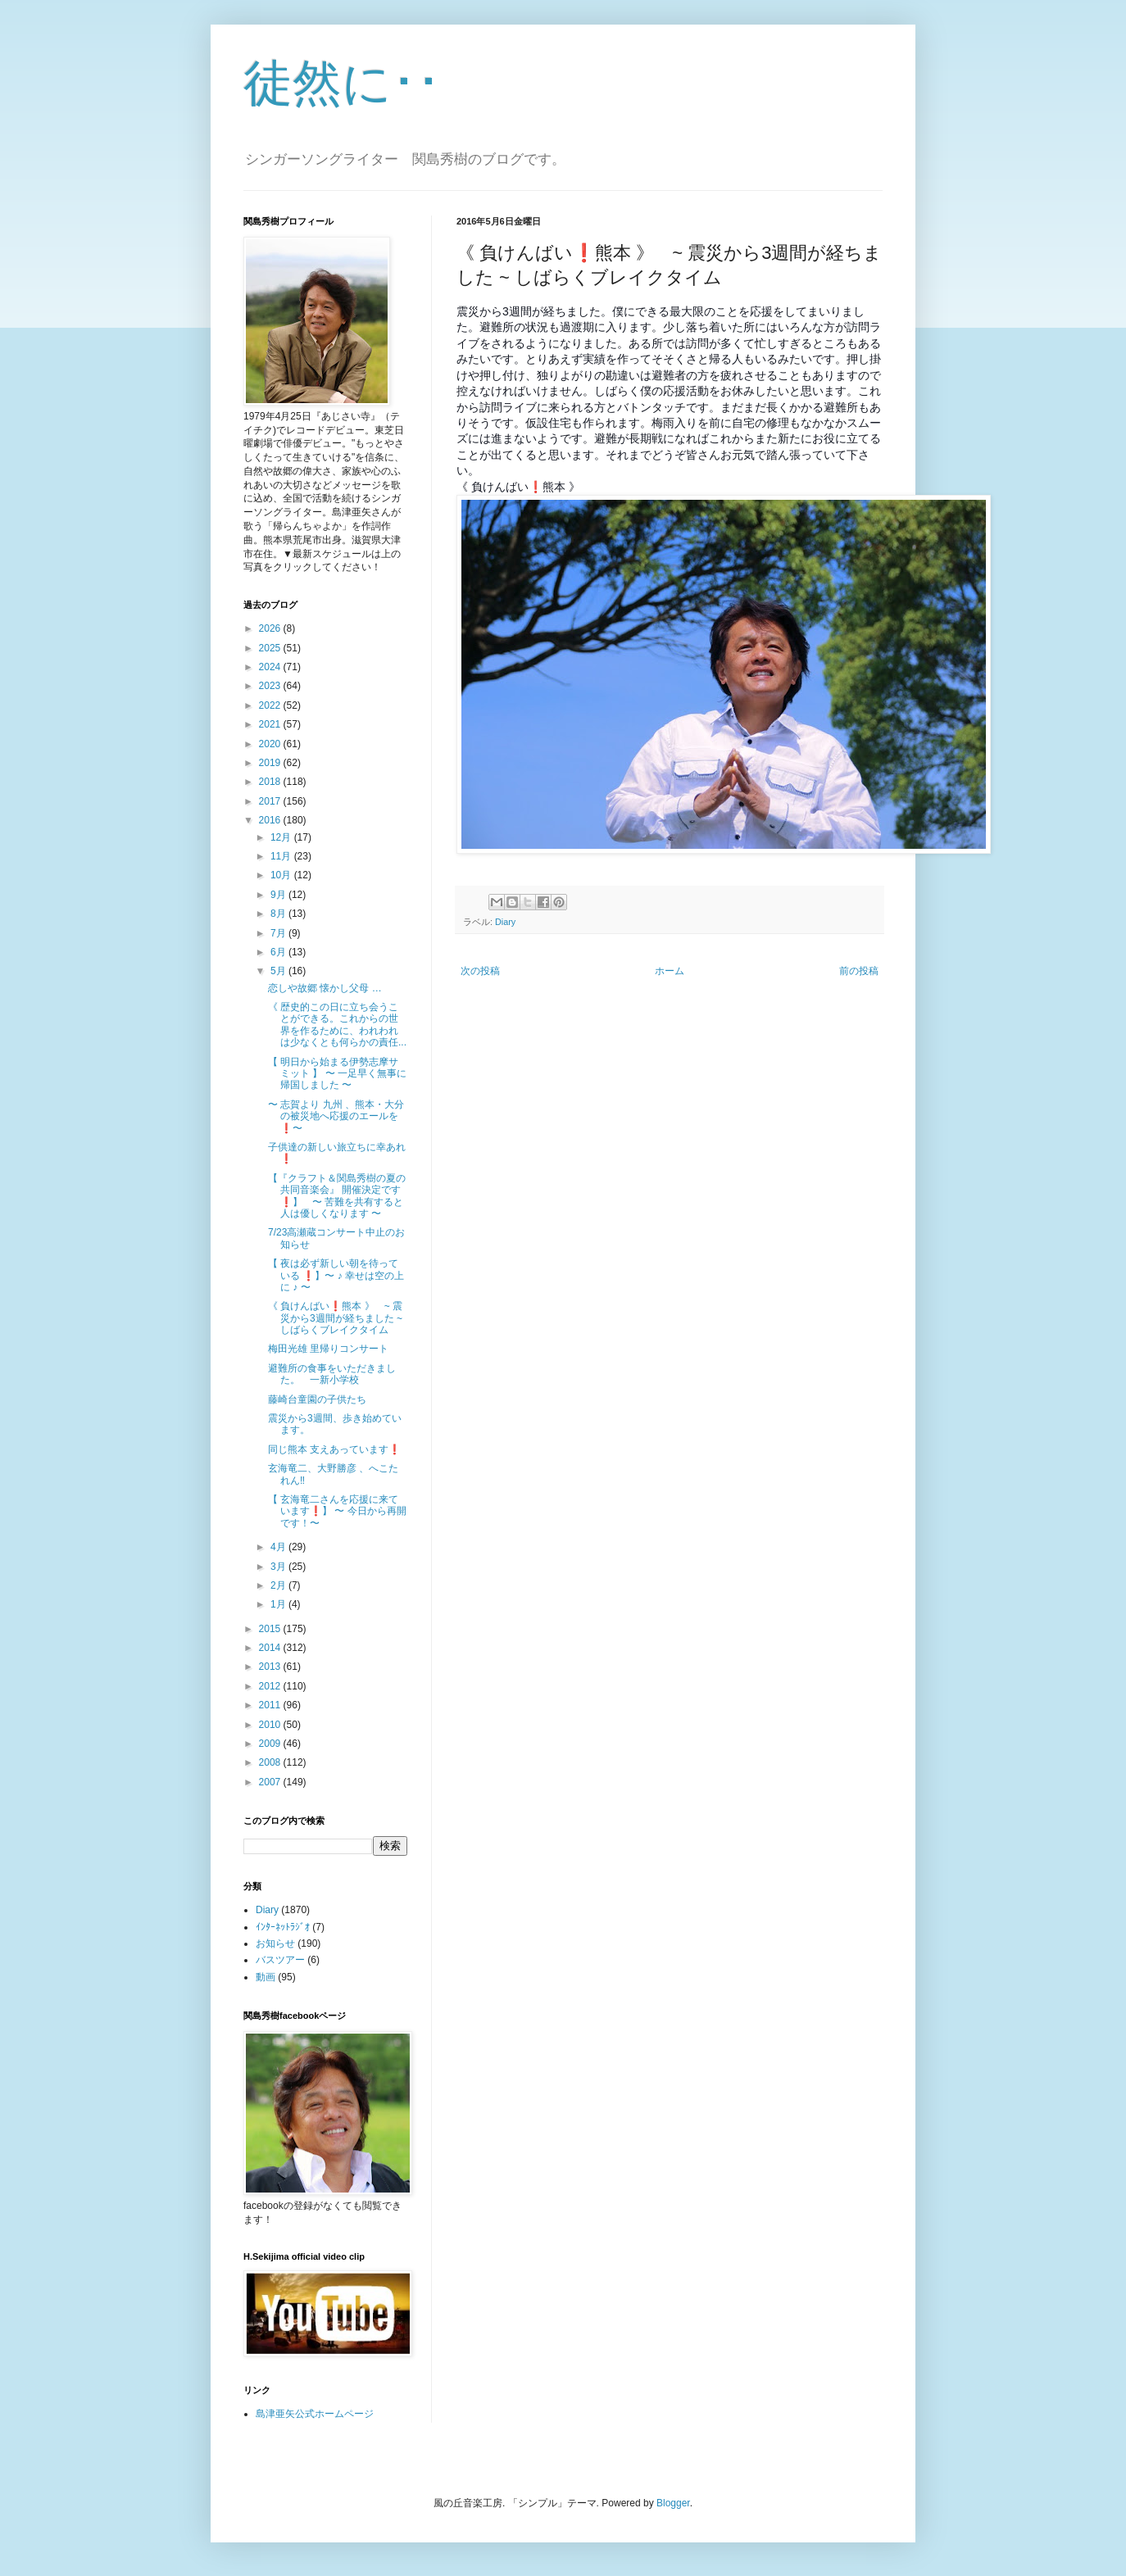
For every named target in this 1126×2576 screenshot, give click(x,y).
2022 (271, 705)
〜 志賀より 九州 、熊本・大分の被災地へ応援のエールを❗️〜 (336, 1116)
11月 (282, 856)
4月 (279, 1547)
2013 (271, 1666)
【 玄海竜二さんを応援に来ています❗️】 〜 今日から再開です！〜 (337, 1511)
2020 (271, 744)
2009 (271, 1743)
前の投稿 (859, 971)
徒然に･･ (342, 83)
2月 (279, 1585)
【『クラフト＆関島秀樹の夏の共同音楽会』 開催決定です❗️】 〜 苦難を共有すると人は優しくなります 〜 (337, 1195)
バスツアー (280, 1960)
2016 (271, 820)
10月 (282, 875)
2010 (271, 1724)
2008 (271, 1762)
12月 (282, 837)
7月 (279, 933)
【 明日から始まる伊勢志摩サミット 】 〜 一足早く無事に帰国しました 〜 (337, 1073)
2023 (271, 686)
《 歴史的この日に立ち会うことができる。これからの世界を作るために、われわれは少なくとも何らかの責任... (337, 1024)
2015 (271, 1629)
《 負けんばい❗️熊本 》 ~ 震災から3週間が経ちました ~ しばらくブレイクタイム (335, 1318)
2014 (271, 1647)
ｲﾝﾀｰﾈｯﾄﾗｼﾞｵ (283, 1927)
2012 (271, 1686)
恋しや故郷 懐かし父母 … (325, 988)
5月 (279, 971)
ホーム (669, 971)
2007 (271, 1782)
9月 (279, 894)
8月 (279, 913)
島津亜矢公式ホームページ (315, 2414)
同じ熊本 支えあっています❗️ (334, 1449)
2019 (271, 763)
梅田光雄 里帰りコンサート (328, 1348)
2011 (271, 1705)
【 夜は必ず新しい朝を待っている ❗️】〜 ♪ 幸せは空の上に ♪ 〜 (336, 1275)
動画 (265, 1977)
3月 (279, 1566)
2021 (271, 724)
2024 (271, 667)
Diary (505, 922)
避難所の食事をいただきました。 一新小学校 (332, 1374)
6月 (279, 952)
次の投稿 (480, 971)
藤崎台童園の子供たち (317, 1399)
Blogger (673, 2503)
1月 (279, 1604)
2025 (271, 648)
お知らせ (275, 1943)
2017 (271, 801)
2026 (271, 628)
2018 (271, 781)
